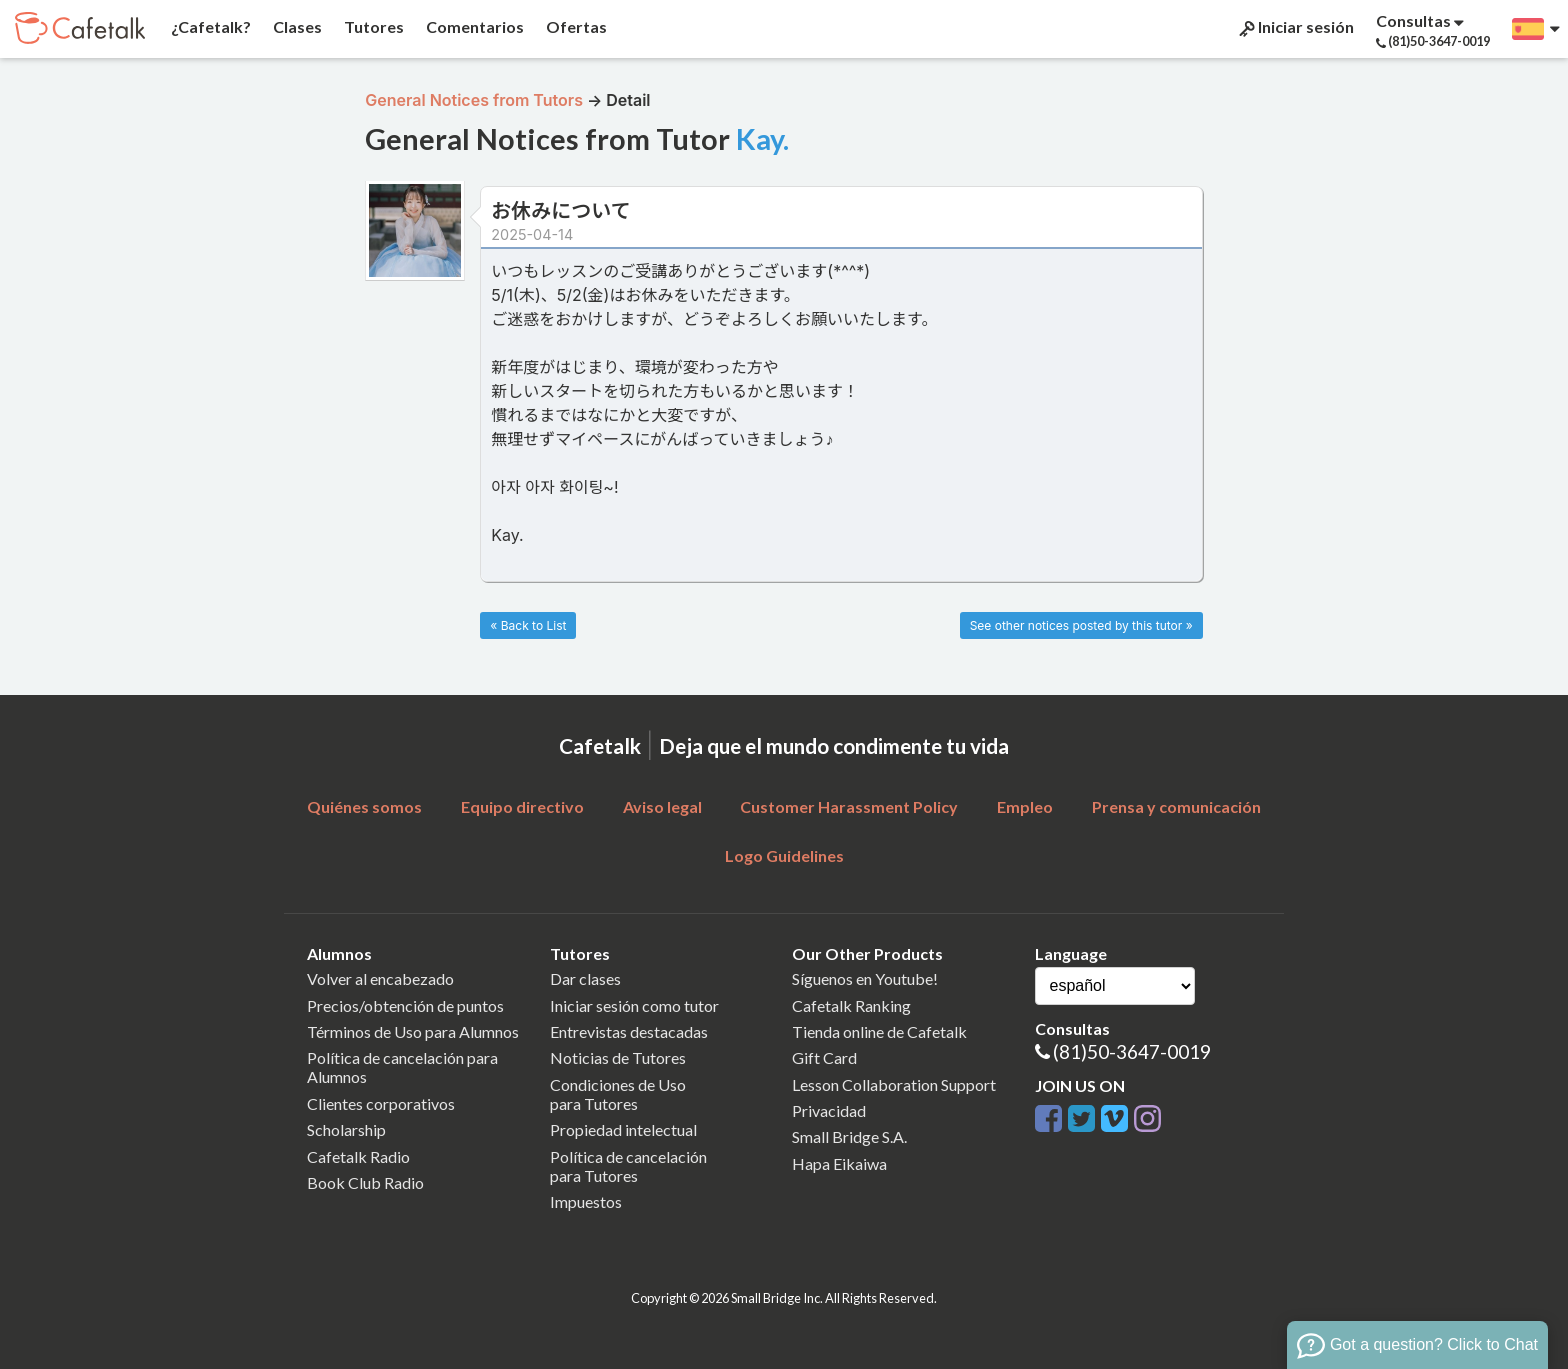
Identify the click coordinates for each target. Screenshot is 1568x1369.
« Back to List (528, 625)
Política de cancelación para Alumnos (402, 1067)
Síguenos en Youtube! (865, 978)
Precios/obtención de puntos (405, 1005)
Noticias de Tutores (618, 1057)
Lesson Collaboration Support (894, 1084)
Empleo (1025, 806)
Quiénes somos (364, 806)
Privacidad (829, 1110)
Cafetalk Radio (358, 1156)
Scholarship (346, 1129)
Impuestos (586, 1201)
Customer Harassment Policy (849, 806)
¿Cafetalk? (209, 26)
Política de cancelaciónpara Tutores (628, 1166)
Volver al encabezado (380, 978)
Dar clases (585, 978)
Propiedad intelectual (623, 1129)
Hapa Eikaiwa (839, 1163)
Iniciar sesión (1295, 27)
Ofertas (575, 26)
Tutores (372, 26)
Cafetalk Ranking (851, 1005)
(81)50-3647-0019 (1132, 1051)
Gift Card (824, 1057)
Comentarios (473, 26)
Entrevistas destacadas (629, 1031)
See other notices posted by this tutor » (1081, 625)
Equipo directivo (522, 806)
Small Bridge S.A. (849, 1136)
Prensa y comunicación (1176, 806)
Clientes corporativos (381, 1103)
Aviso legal (662, 806)
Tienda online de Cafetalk (879, 1031)
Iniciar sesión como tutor (634, 1005)
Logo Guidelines (784, 855)
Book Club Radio (365, 1182)
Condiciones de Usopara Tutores (618, 1094)
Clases (296, 26)
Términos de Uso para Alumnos (413, 1031)
